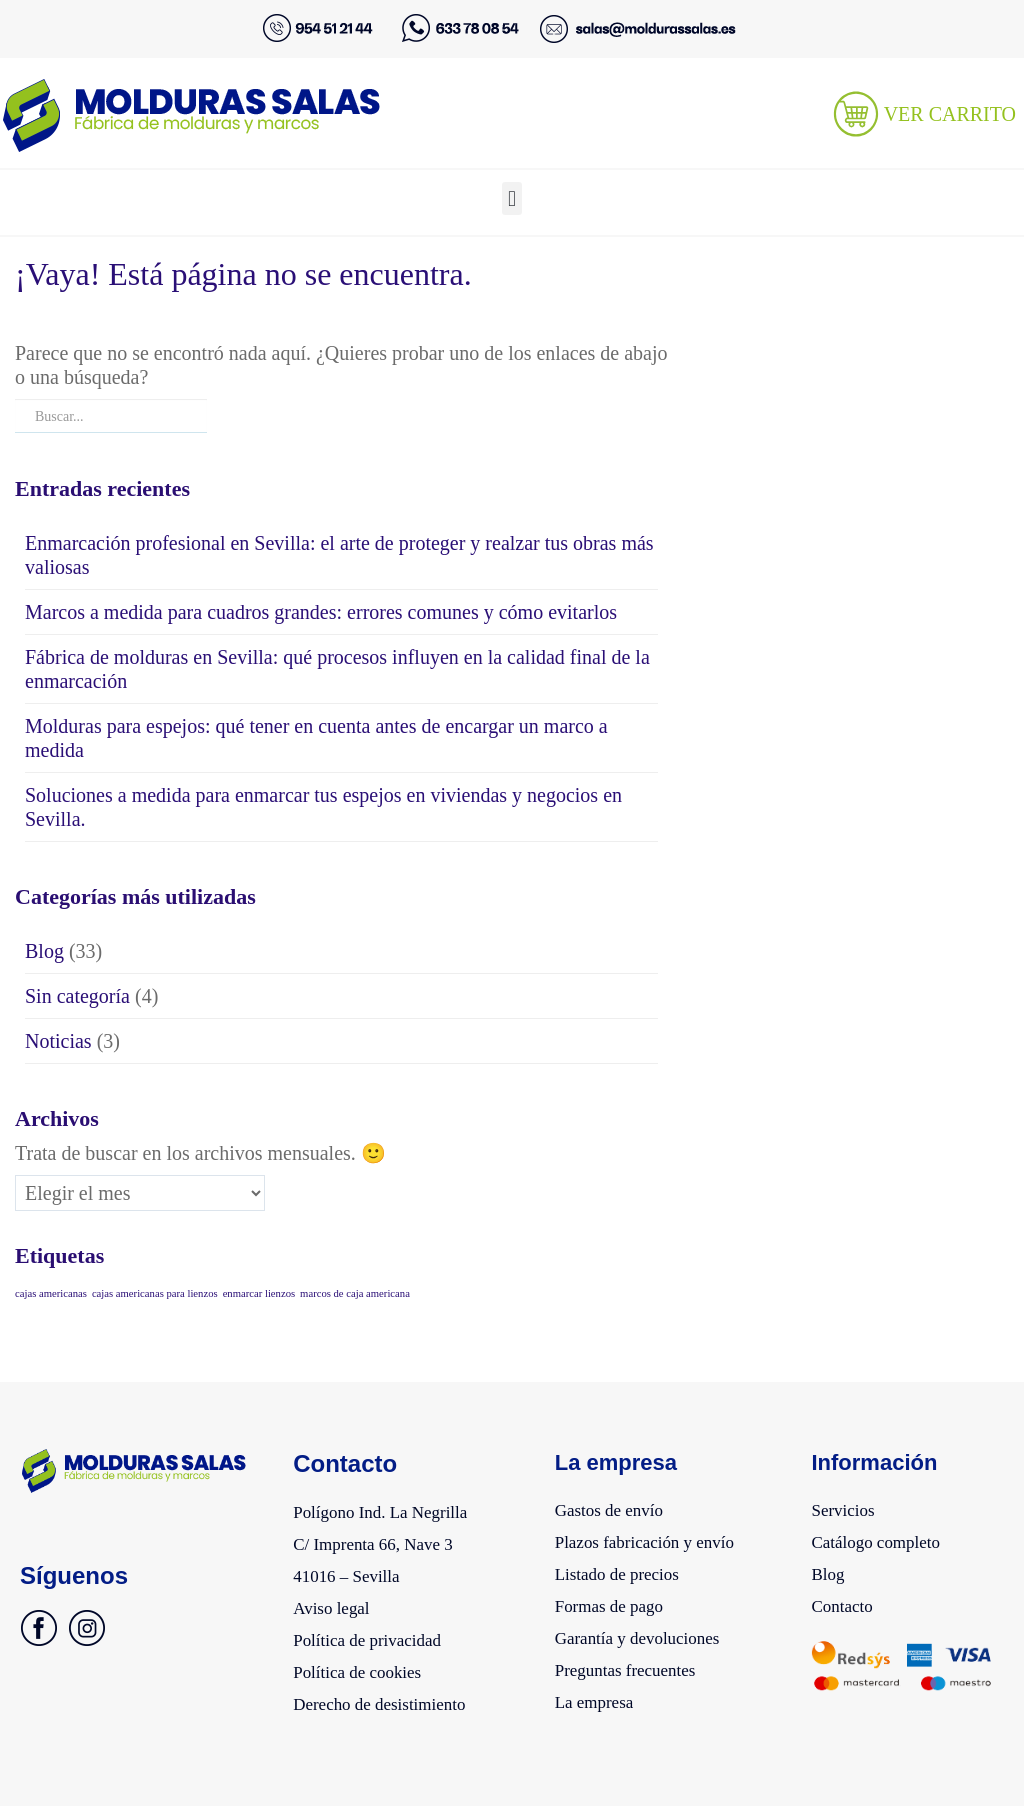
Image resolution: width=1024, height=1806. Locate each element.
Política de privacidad (380, 1631)
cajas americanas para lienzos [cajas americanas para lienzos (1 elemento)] (155, 1293)
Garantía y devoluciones (652, 1629)
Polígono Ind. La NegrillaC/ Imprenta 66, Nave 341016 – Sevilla (396, 1541)
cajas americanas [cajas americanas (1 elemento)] (51, 1293)
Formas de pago (619, 1599)
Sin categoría (77, 996)
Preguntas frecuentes (638, 1659)
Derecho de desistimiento (394, 1691)
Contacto (847, 1599)
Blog (44, 951)
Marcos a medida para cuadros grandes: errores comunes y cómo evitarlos (321, 612)
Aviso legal (338, 1601)
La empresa (601, 1689)
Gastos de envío (619, 1509)
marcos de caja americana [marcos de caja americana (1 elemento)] (355, 1293)
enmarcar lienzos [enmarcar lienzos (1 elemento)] (259, 1293)
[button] (511, 198)
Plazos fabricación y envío (661, 1539)
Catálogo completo (887, 1539)
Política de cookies (368, 1661)
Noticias (58, 1041)
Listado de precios (628, 1569)
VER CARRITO (950, 114)
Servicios (848, 1509)
